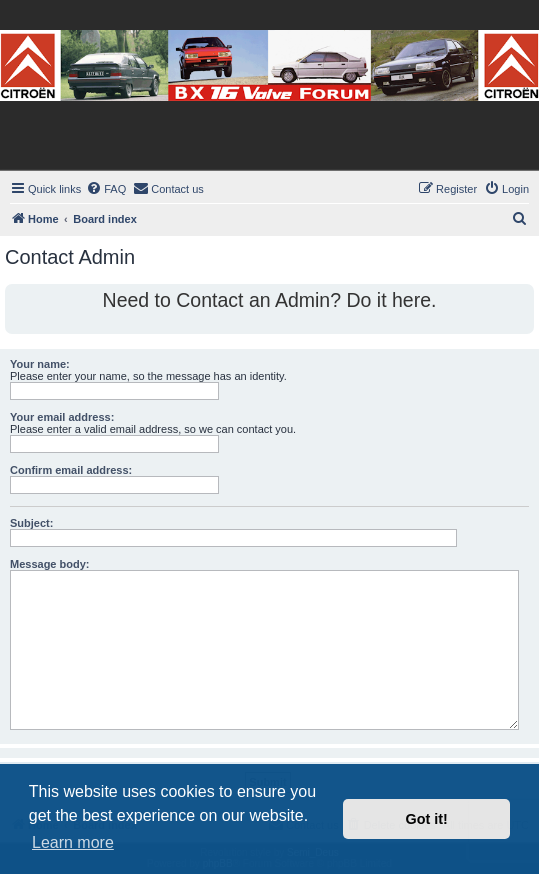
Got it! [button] (427, 819)
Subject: (31, 523)
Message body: (49, 564)
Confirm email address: (71, 470)
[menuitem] (106, 189)
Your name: (40, 364)
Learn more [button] (73, 842)
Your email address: (62, 417)
